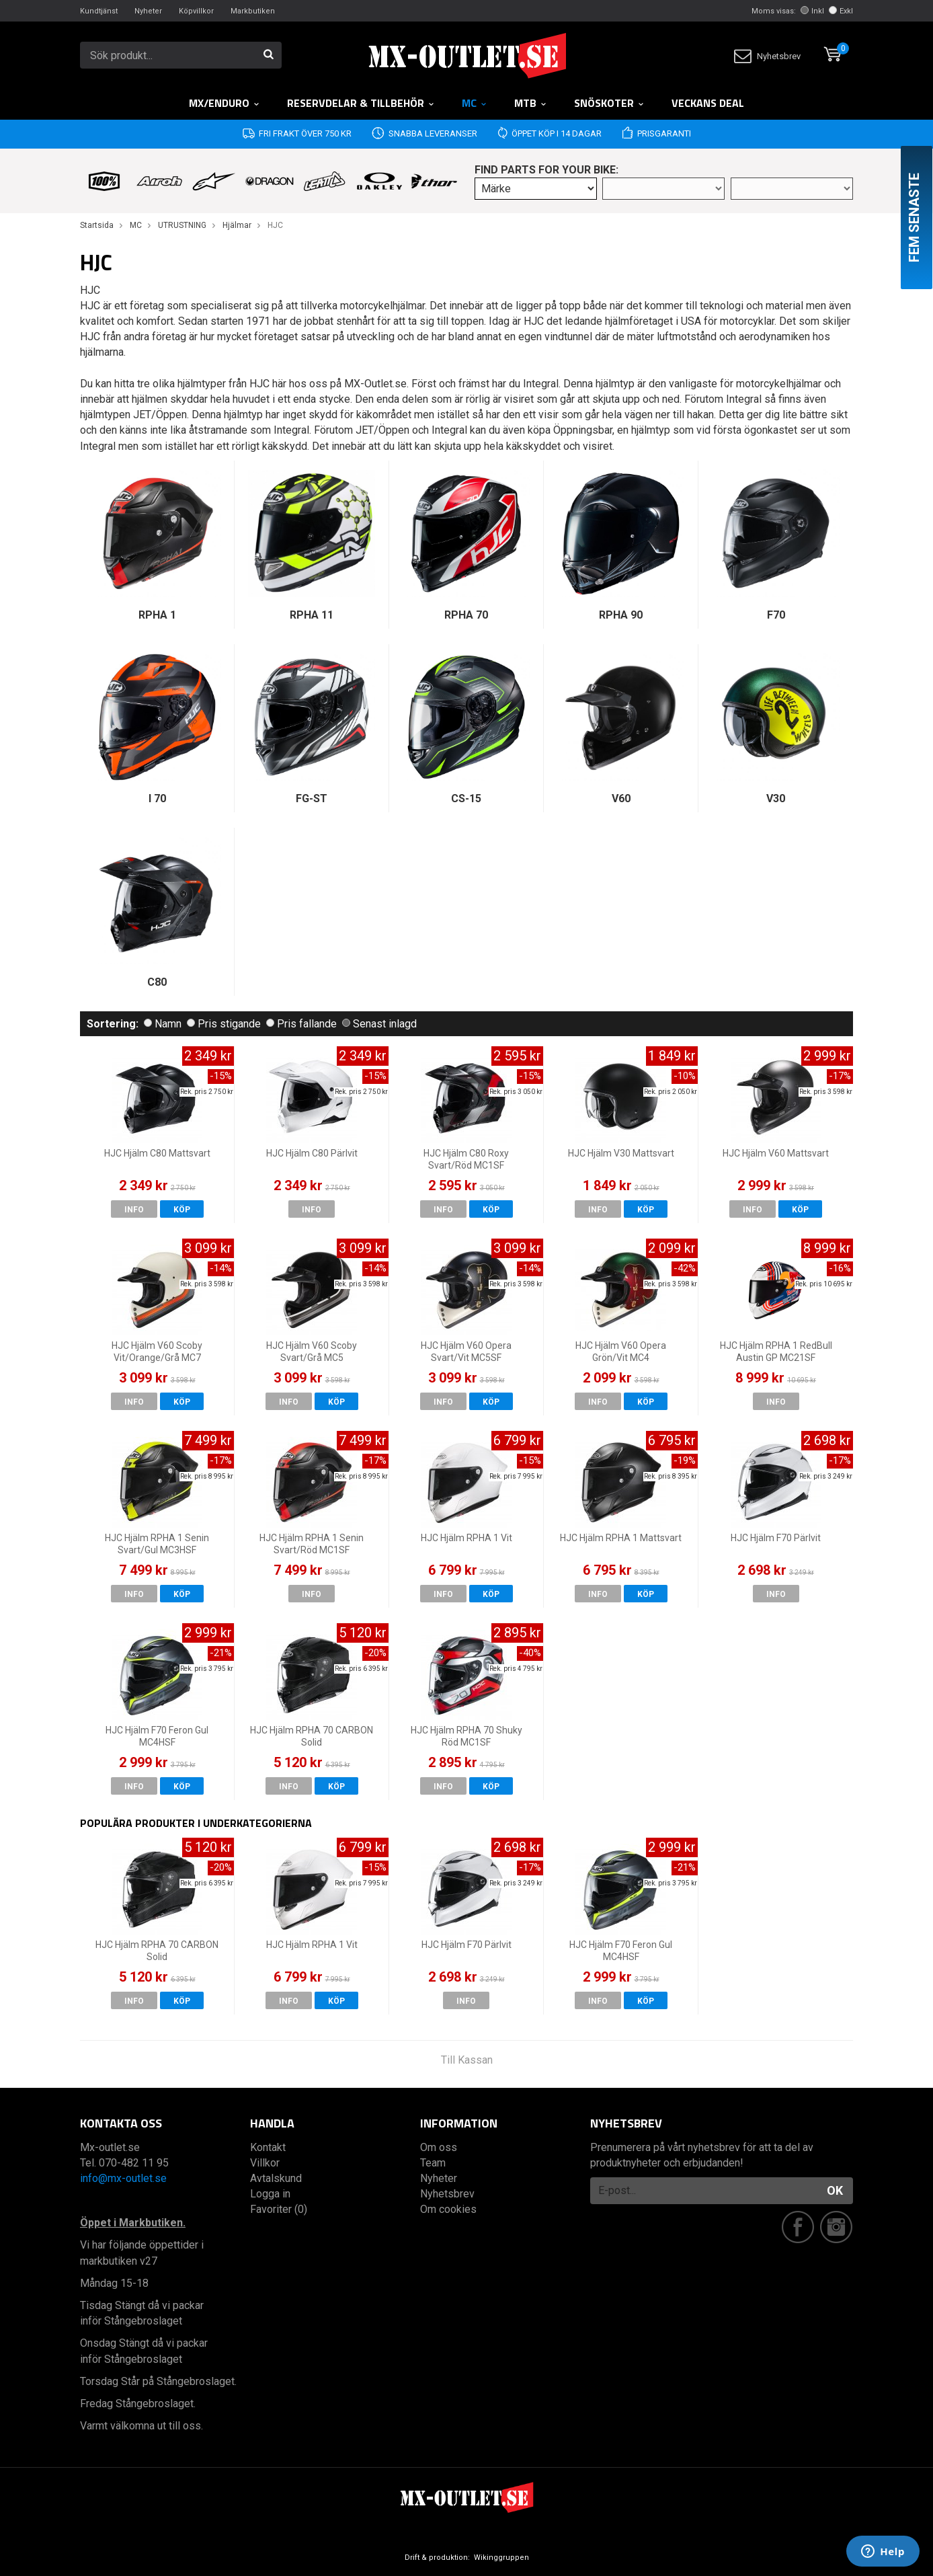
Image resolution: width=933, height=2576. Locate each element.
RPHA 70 (466, 615)
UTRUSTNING (182, 225)
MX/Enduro (224, 103)
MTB (530, 103)
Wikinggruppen (501, 2557)
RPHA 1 (157, 615)
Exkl (841, 11)
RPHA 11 (311, 615)
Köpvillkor (196, 11)
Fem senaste (914, 217)
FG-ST (311, 798)
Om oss (438, 2147)
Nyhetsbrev (767, 56)
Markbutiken (253, 11)
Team (433, 2162)
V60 (621, 798)
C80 (157, 982)
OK (835, 2190)
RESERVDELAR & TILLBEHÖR (361, 103)
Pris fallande (301, 1023)
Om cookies (448, 2209)
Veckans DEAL (708, 103)
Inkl (812, 11)
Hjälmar (236, 225)
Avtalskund (276, 2178)
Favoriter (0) (278, 2209)
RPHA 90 (621, 615)
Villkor (265, 2162)
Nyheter (148, 11)
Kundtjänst (99, 11)
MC (474, 103)
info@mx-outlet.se (123, 2178)
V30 (775, 798)
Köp (181, 1209)
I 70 (157, 798)
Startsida (97, 225)
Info (134, 1209)
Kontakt (268, 2147)
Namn (162, 1023)
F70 (776, 615)
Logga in (270, 2193)
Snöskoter (609, 103)
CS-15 (466, 798)
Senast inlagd (379, 1023)
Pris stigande (224, 1023)
